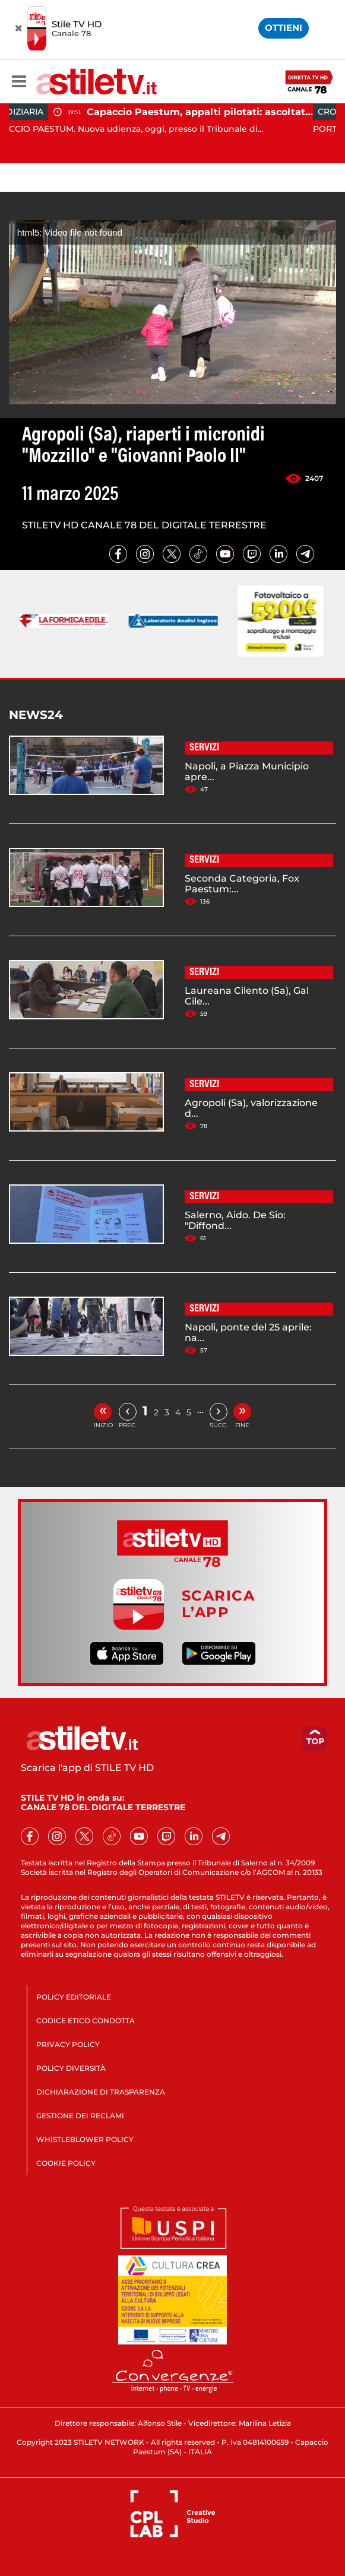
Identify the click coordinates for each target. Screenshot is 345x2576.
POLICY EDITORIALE (73, 1996)
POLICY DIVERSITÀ (71, 2068)
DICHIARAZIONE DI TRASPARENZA (100, 2091)
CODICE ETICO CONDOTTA (85, 2020)
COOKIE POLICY (66, 2163)
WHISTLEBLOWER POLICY (85, 2139)
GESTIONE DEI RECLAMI (80, 2115)
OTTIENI (283, 27)
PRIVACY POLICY (68, 2044)
